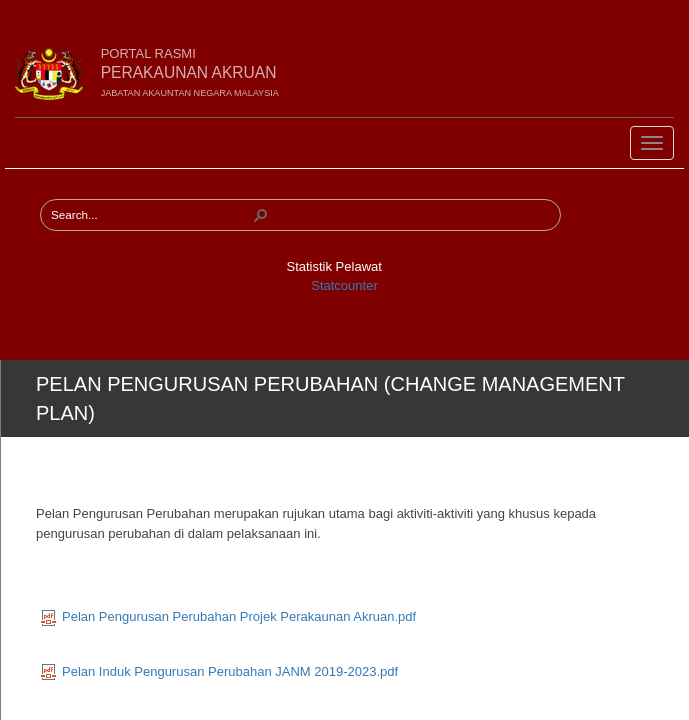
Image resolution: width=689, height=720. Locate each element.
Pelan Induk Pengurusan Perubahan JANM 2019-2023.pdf (219, 671)
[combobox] (151, 215)
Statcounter (344, 285)
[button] (261, 215)
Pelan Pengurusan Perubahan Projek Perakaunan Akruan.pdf (228, 616)
